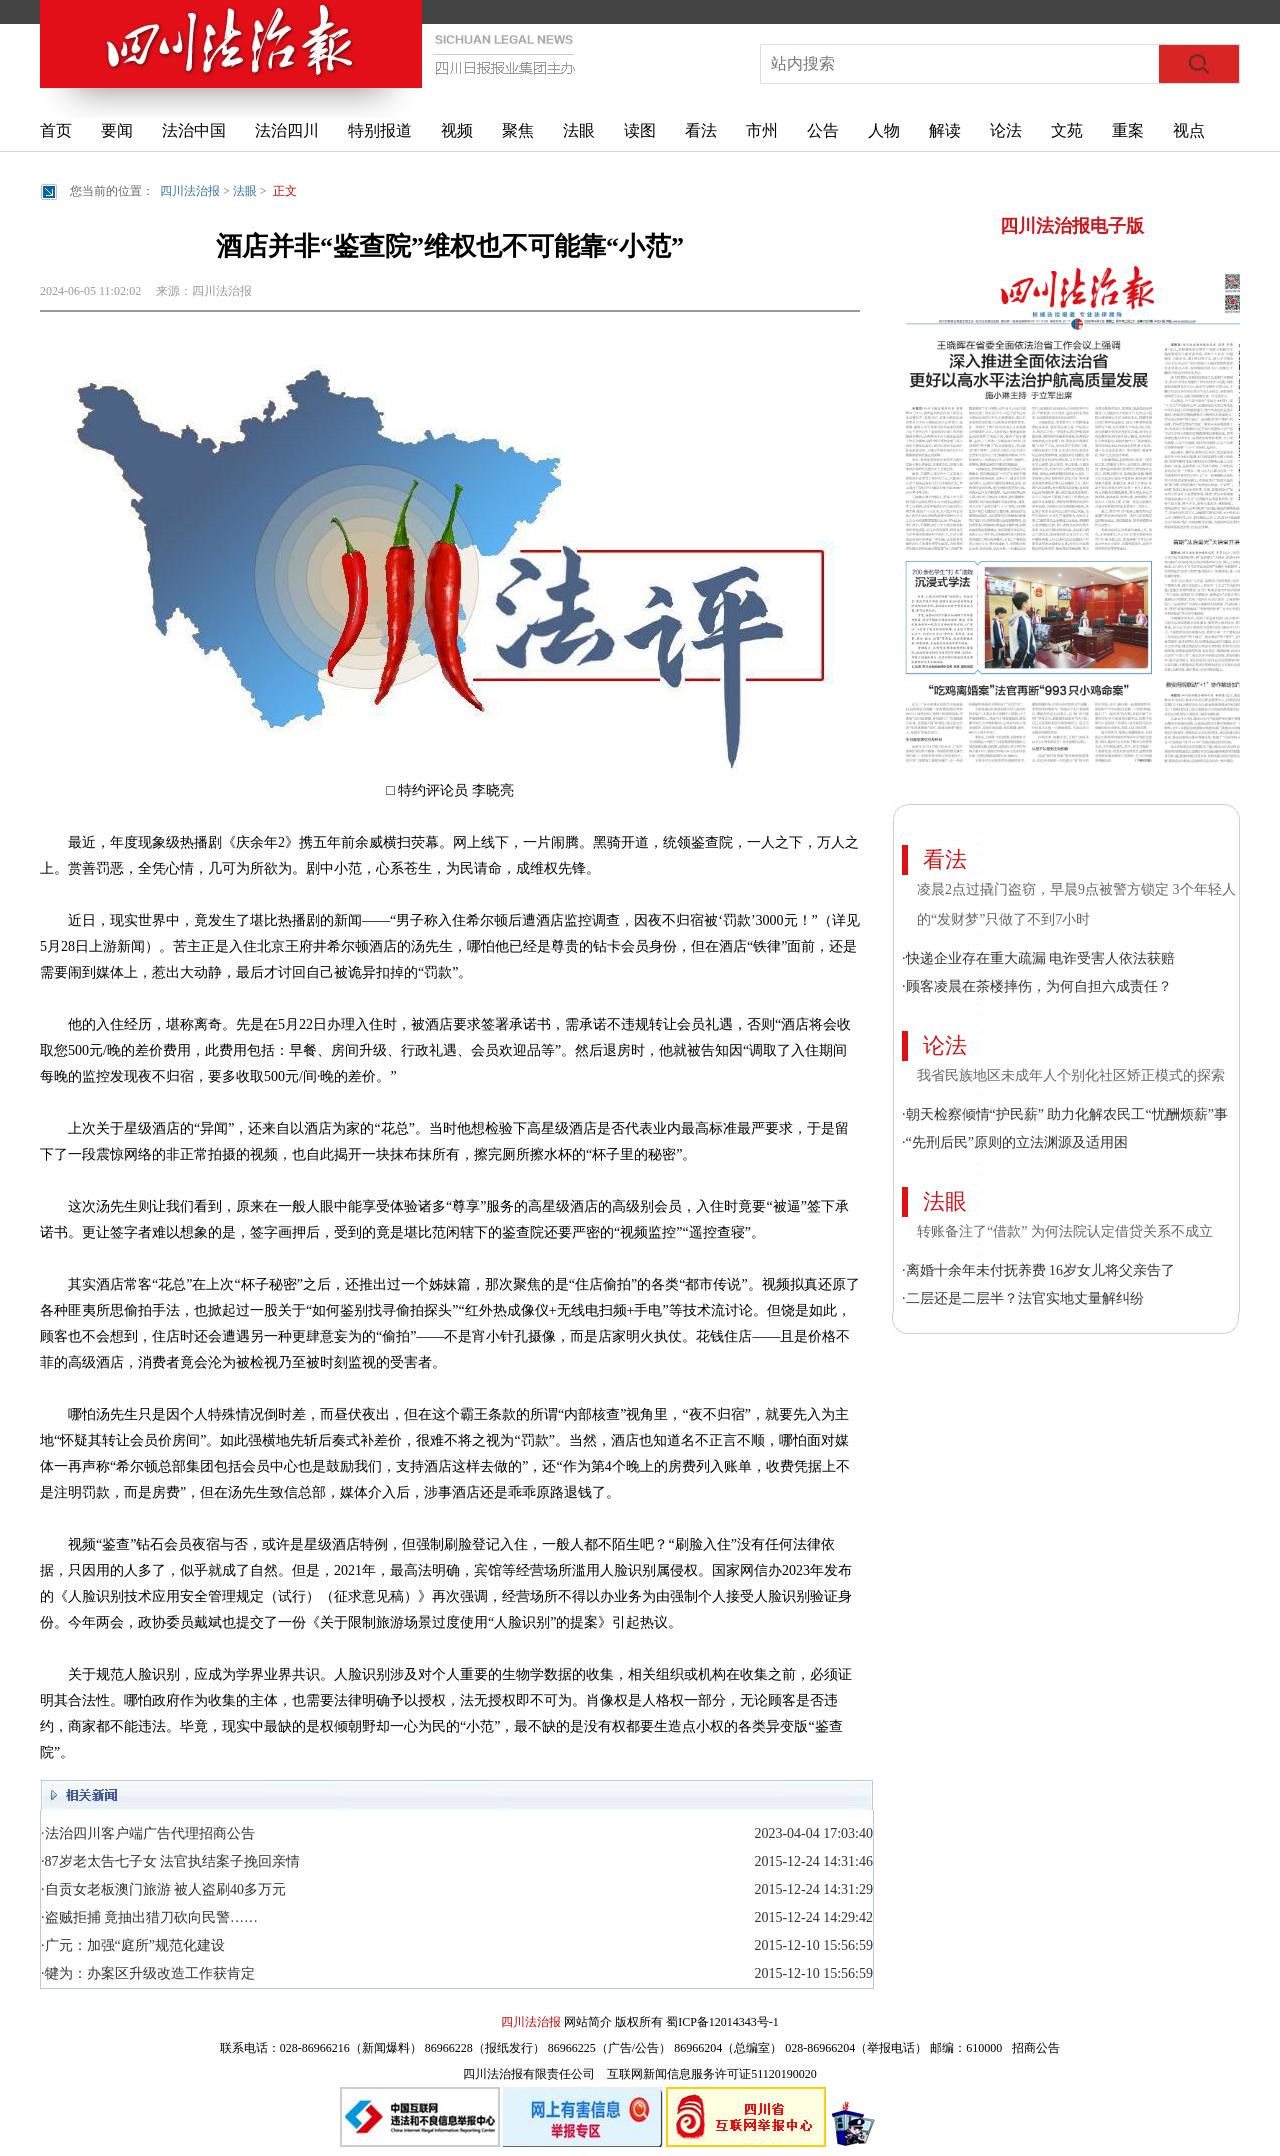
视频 (457, 130)
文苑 (1067, 130)
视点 (1189, 130)
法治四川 (287, 130)
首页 (56, 130)
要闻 (117, 130)
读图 (640, 130)
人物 (884, 130)
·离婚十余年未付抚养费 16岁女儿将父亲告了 (1038, 1270)
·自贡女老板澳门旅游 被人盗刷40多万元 (163, 1889)
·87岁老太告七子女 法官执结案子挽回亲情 (170, 1861)
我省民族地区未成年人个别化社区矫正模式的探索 (1071, 1075)
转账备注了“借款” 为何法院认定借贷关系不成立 (1065, 1231)
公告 (823, 130)
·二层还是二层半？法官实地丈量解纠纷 (1023, 1298)
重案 (1128, 130)
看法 (701, 130)
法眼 (579, 130)
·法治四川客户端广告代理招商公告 (148, 1833)
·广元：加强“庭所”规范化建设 (133, 1945)
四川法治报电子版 (1072, 226)
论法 (1006, 130)
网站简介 (588, 2022)
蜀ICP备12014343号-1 (722, 2022)
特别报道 (380, 130)
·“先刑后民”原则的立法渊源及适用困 (1015, 1142)
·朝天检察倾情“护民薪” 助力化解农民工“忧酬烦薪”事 (1065, 1114)
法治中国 (194, 130)
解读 (945, 130)
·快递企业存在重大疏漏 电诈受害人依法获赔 (1038, 958)
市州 (762, 130)
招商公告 (1036, 2048)
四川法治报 (190, 191)
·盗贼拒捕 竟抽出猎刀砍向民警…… (149, 1917)
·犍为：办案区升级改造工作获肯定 (148, 1973)
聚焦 (518, 130)
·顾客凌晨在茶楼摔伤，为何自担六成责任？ (1037, 986)
